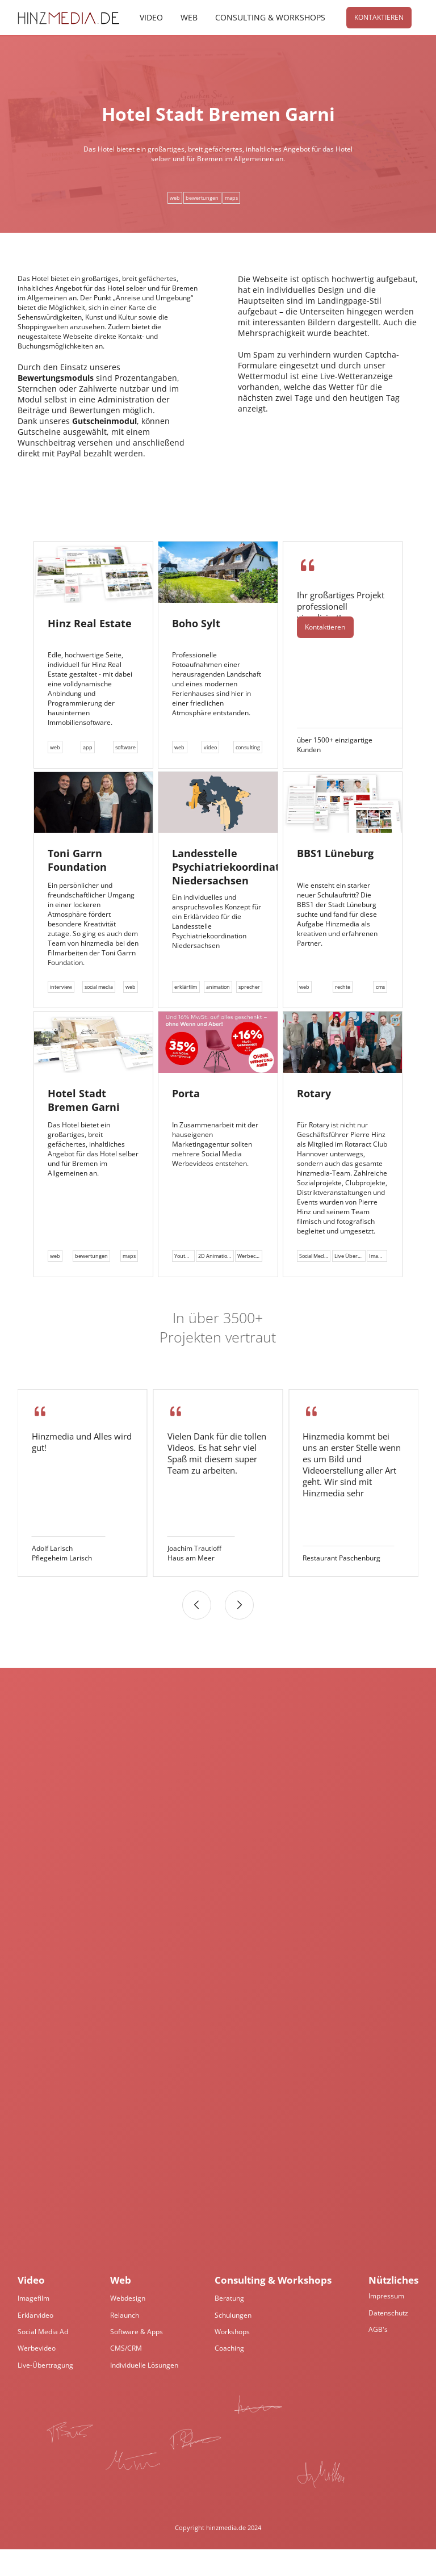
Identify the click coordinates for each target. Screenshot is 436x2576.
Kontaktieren (378, 18)
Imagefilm (33, 2325)
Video (150, 17)
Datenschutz (388, 2339)
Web (188, 17)
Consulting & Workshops (270, 17)
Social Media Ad (43, 2358)
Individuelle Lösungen (144, 2392)
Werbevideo (37, 2375)
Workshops (232, 2358)
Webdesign (127, 2325)
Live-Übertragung (45, 2392)
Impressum (386, 2323)
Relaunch (124, 2342)
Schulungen (233, 2342)
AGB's (378, 2356)
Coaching (229, 2375)
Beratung (229, 2325)
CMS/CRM (126, 2375)
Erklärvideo (35, 2342)
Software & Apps (136, 2358)
